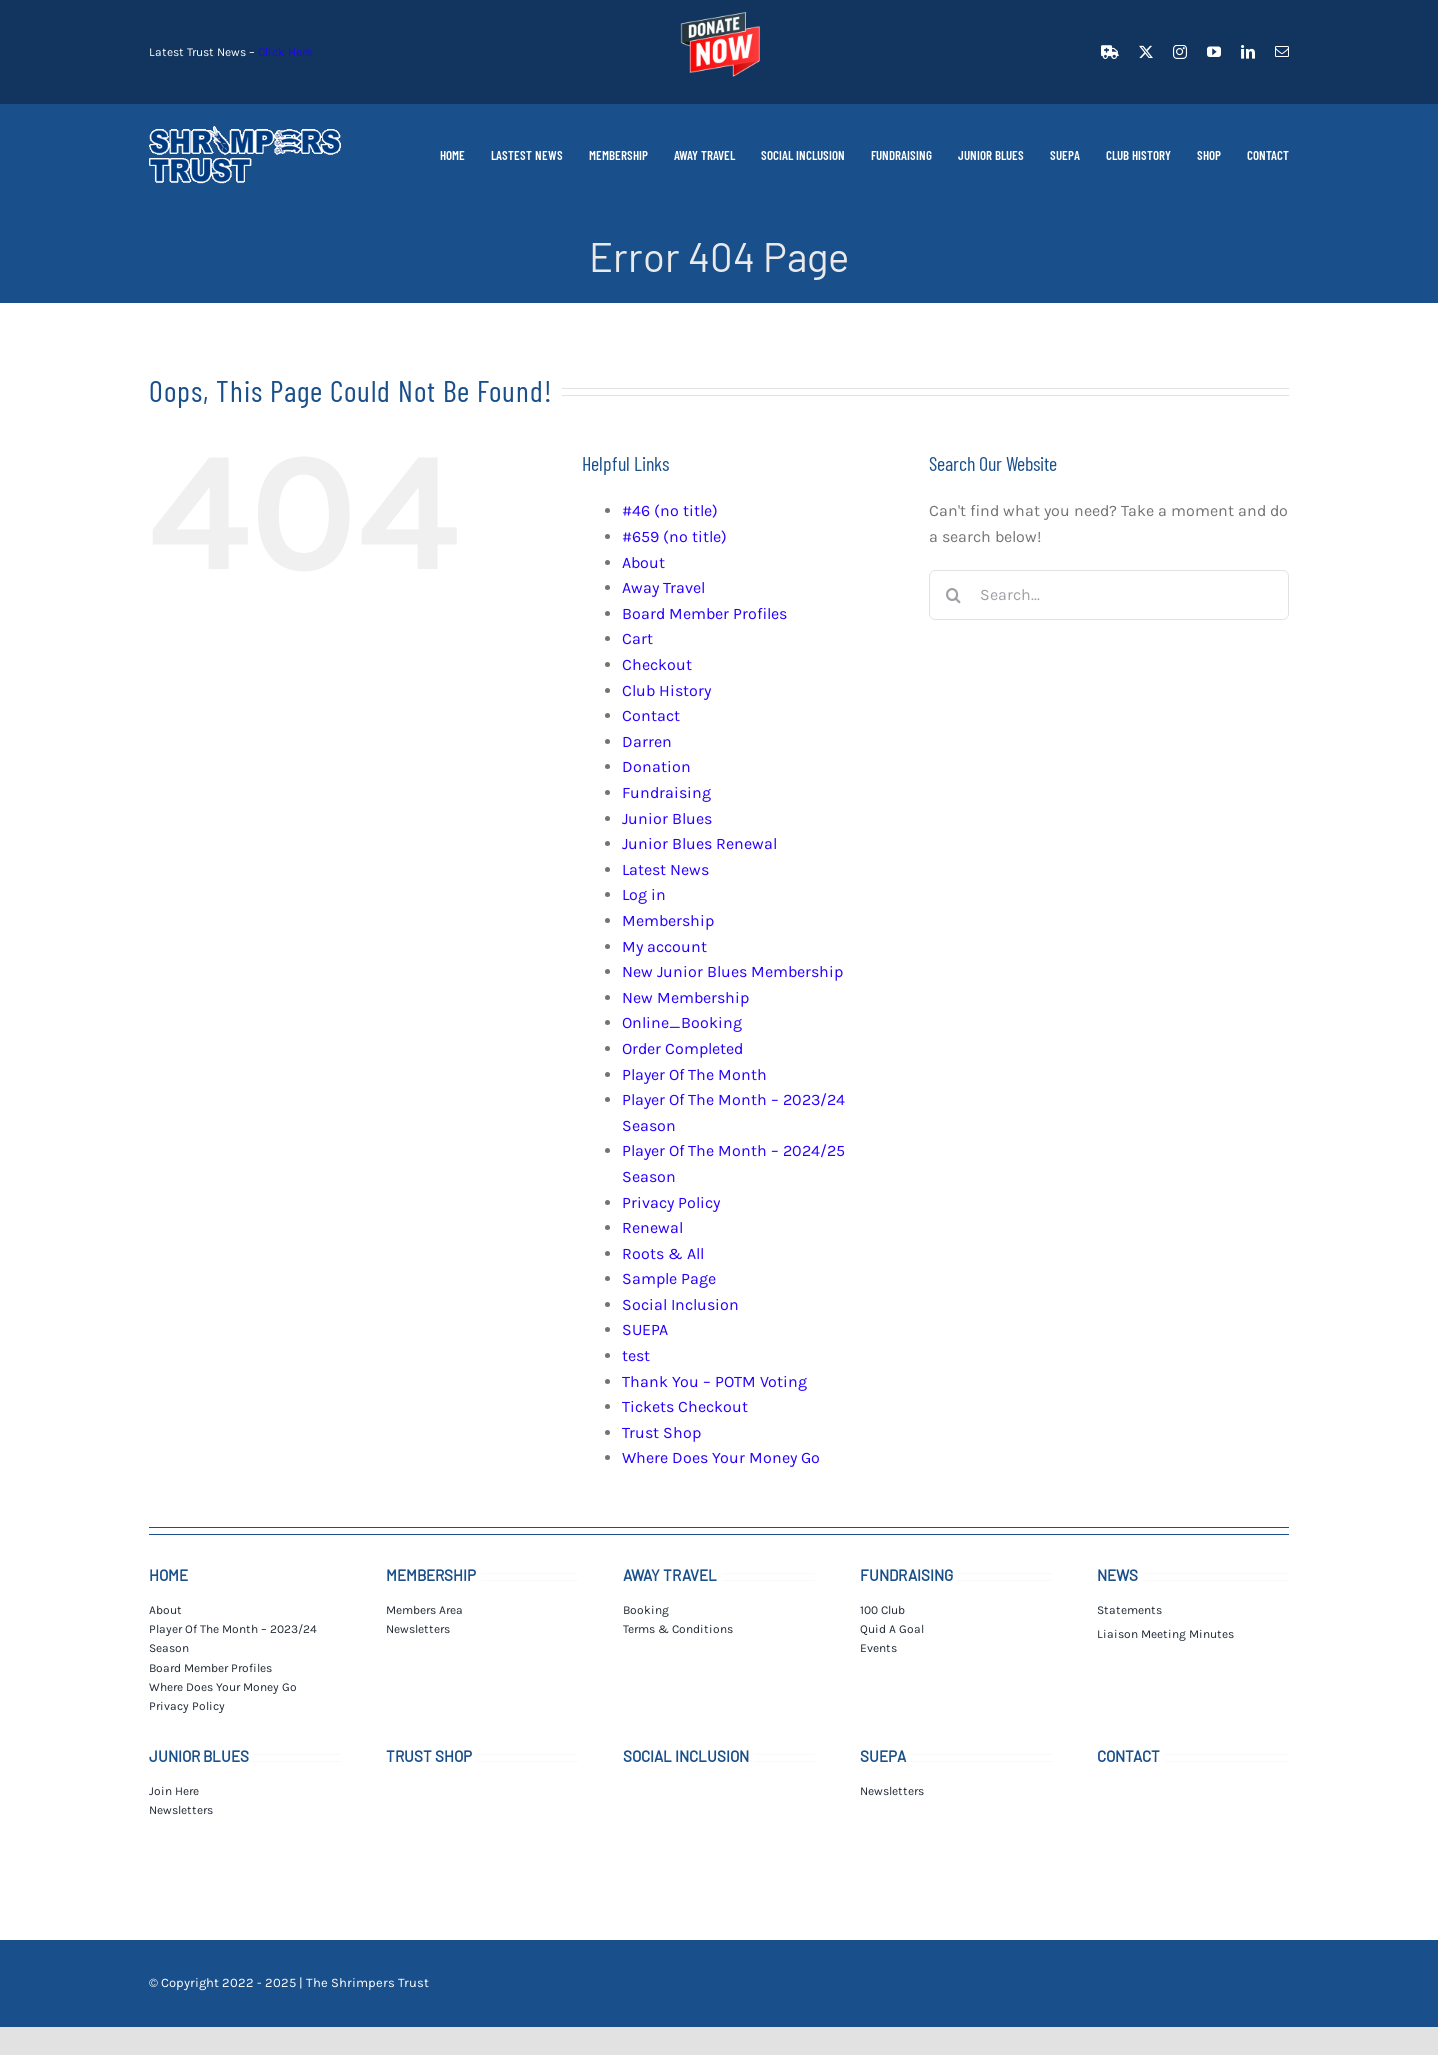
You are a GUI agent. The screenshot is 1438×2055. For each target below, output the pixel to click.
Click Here (285, 52)
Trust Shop (661, 1432)
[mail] (1282, 52)
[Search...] (1109, 595)
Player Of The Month (694, 1074)
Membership (668, 920)
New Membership (685, 997)
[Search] (954, 595)
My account (664, 946)
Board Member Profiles (704, 613)
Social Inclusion (680, 1304)
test (636, 1355)
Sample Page (669, 1278)
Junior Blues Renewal (699, 843)
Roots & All (663, 1253)
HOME (168, 1575)
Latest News (665, 869)
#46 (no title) (670, 510)
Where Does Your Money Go (721, 1457)
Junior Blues (667, 818)
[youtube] (1214, 52)
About (643, 562)
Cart (637, 638)
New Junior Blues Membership (732, 971)
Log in (644, 894)
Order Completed (682, 1048)
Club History (666, 690)
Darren (647, 741)
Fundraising (666, 792)
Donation (656, 766)
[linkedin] (1248, 52)
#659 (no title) (674, 536)
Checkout (657, 664)
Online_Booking (682, 1022)
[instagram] (1180, 52)
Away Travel (663, 587)
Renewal (652, 1227)
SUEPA (645, 1329)
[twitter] (1146, 52)
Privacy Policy (671, 1202)
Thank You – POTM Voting (714, 1381)
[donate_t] (719, 12)
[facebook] (1110, 52)
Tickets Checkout (685, 1406)
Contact (651, 715)
